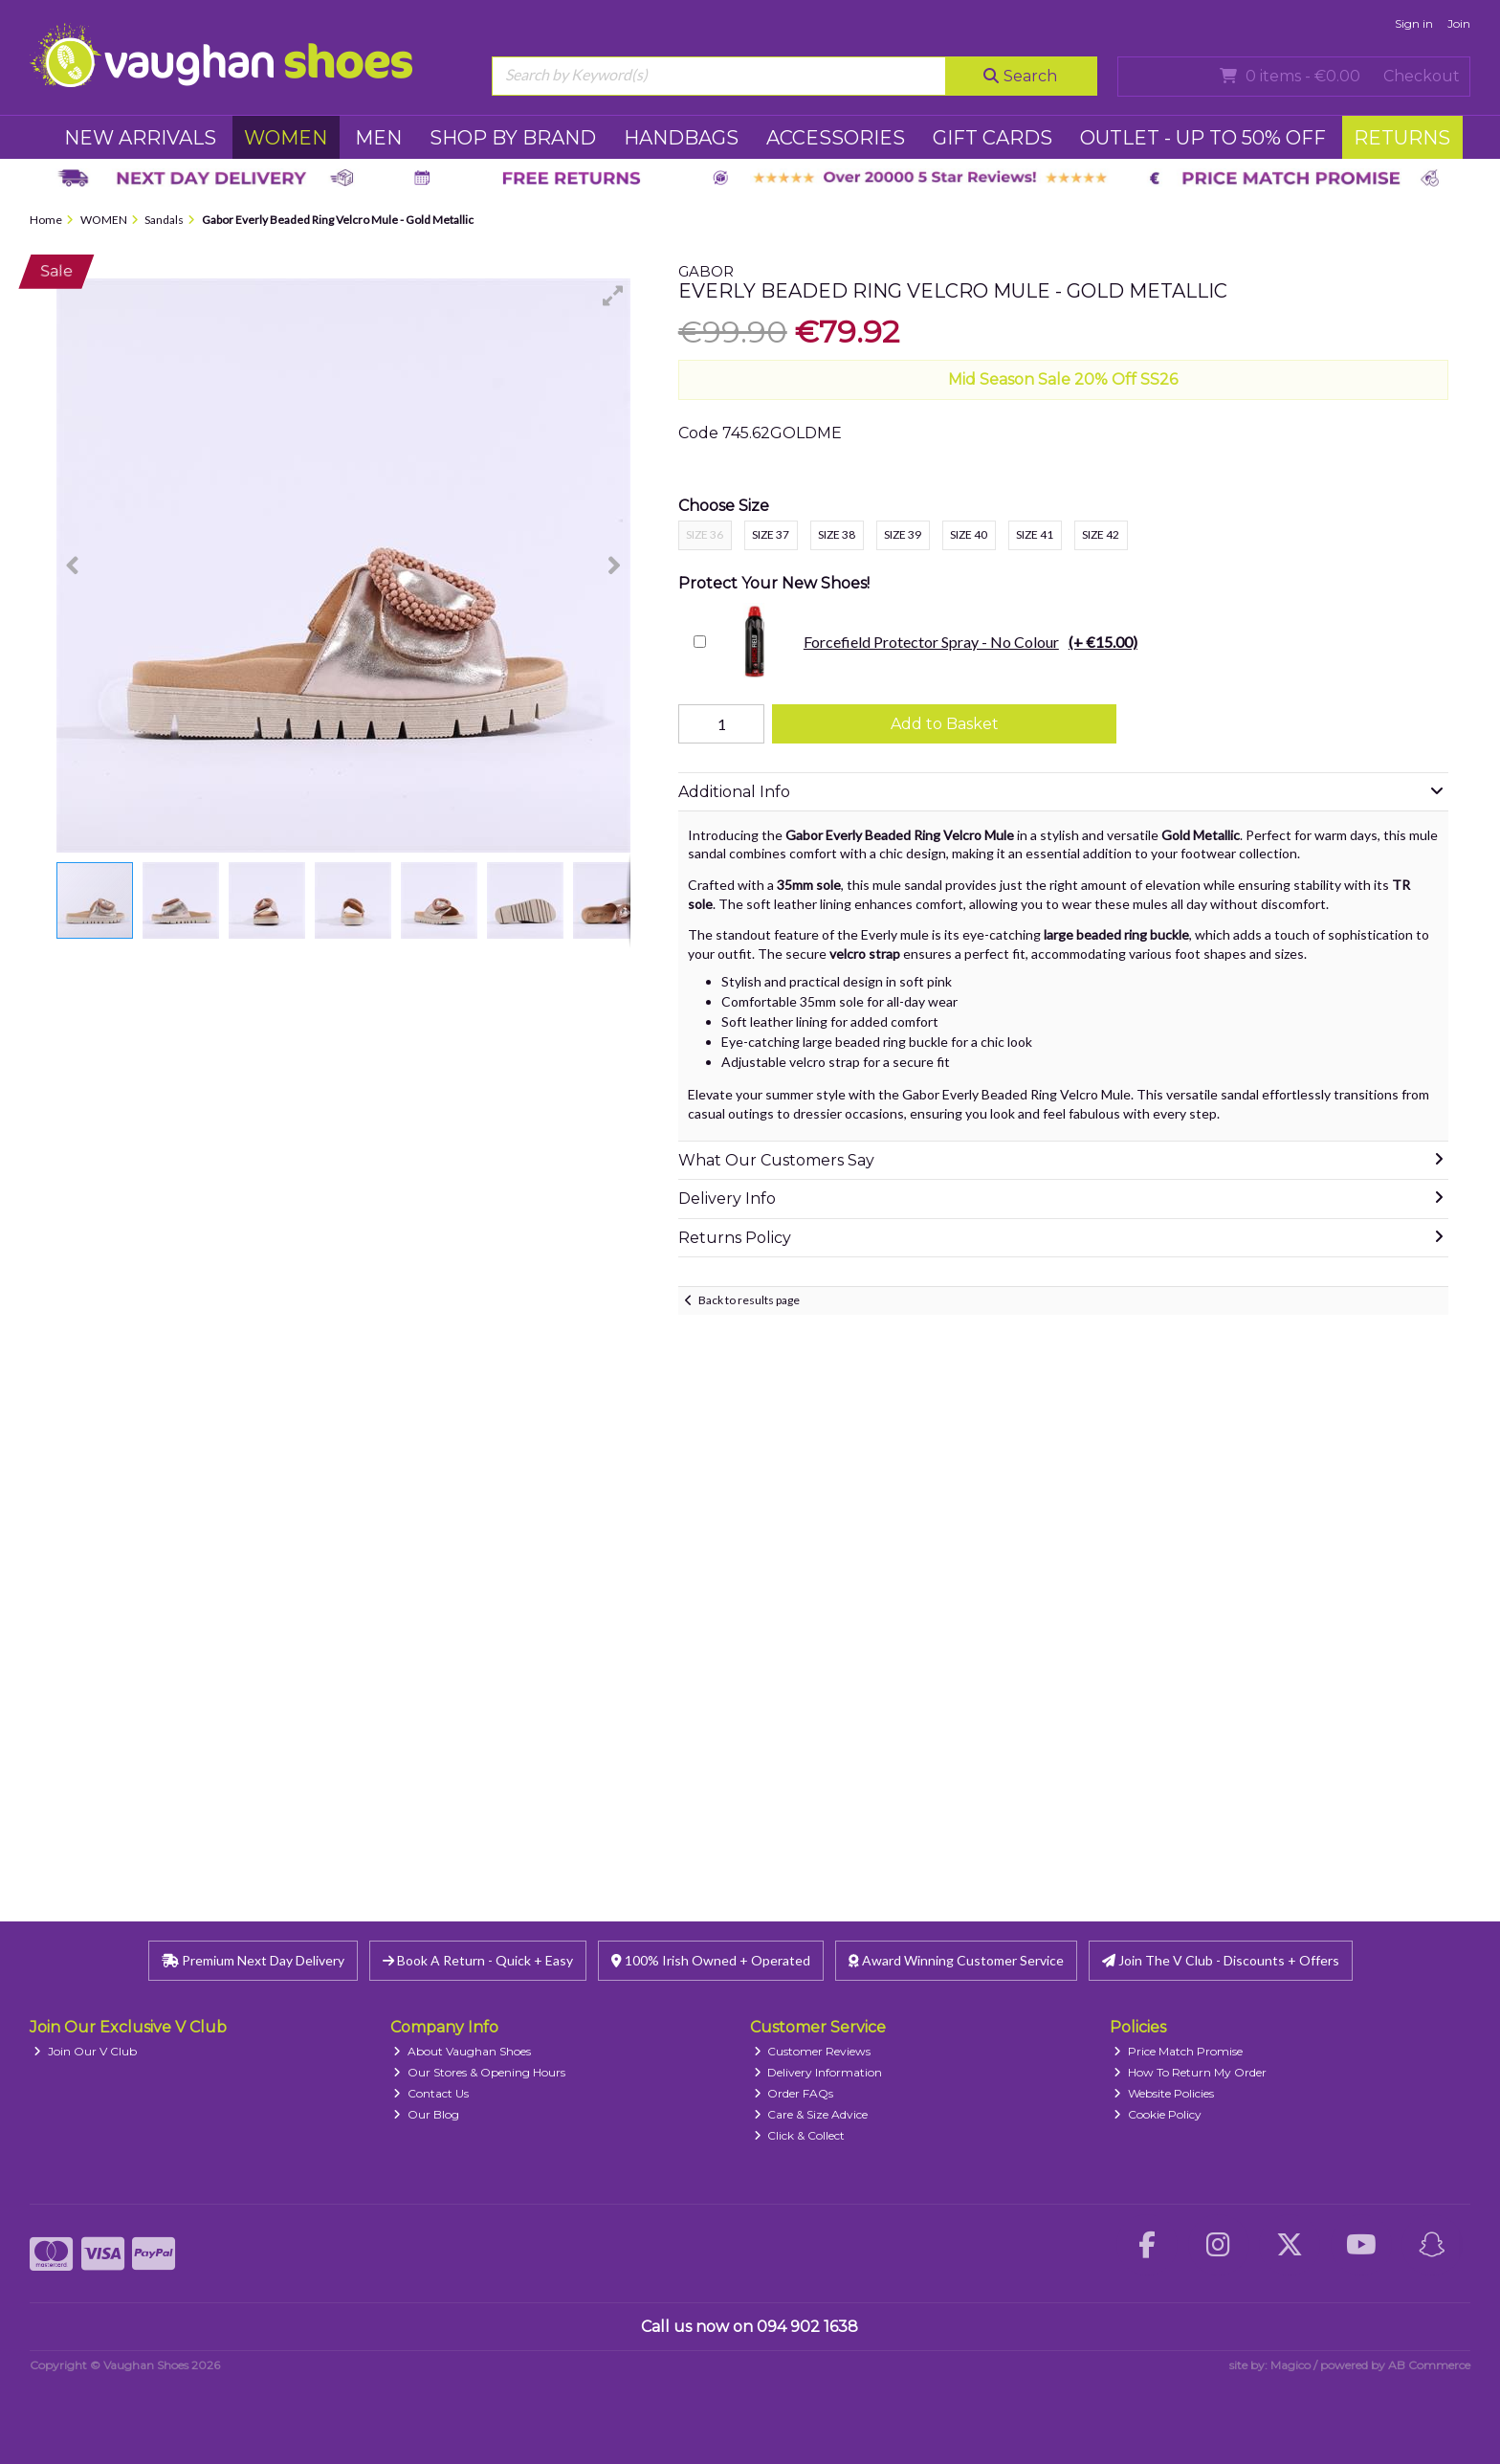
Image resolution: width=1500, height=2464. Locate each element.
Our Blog (426, 2114)
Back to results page (749, 1300)
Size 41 (1034, 534)
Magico (1290, 2365)
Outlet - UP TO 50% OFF (1203, 137)
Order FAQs (794, 2093)
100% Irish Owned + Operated (710, 1960)
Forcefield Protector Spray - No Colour (926, 641)
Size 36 (704, 534)
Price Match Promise (1178, 2051)
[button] (613, 295)
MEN (378, 137)
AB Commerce (1429, 2365)
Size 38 (836, 534)
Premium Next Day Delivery (253, 1960)
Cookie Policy (1158, 2114)
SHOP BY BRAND (513, 137)
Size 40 (968, 534)
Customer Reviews (812, 2051)
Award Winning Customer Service (956, 1960)
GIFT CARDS (992, 137)
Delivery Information (818, 2072)
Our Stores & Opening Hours (479, 2072)
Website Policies (1164, 2093)
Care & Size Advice (811, 2114)
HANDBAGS (681, 137)
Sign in (1414, 23)
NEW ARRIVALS (140, 137)
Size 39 (902, 534)
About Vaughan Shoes (462, 2051)
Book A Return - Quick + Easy (478, 1960)
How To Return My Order (1190, 2072)
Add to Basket (945, 724)
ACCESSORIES (835, 137)
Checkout (1421, 76)
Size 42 (1100, 534)
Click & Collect (800, 2135)
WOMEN (285, 137)
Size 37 (770, 534)
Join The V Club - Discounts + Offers (1220, 1960)
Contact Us (431, 2093)
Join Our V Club (85, 2051)
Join (1458, 23)
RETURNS (1402, 137)
